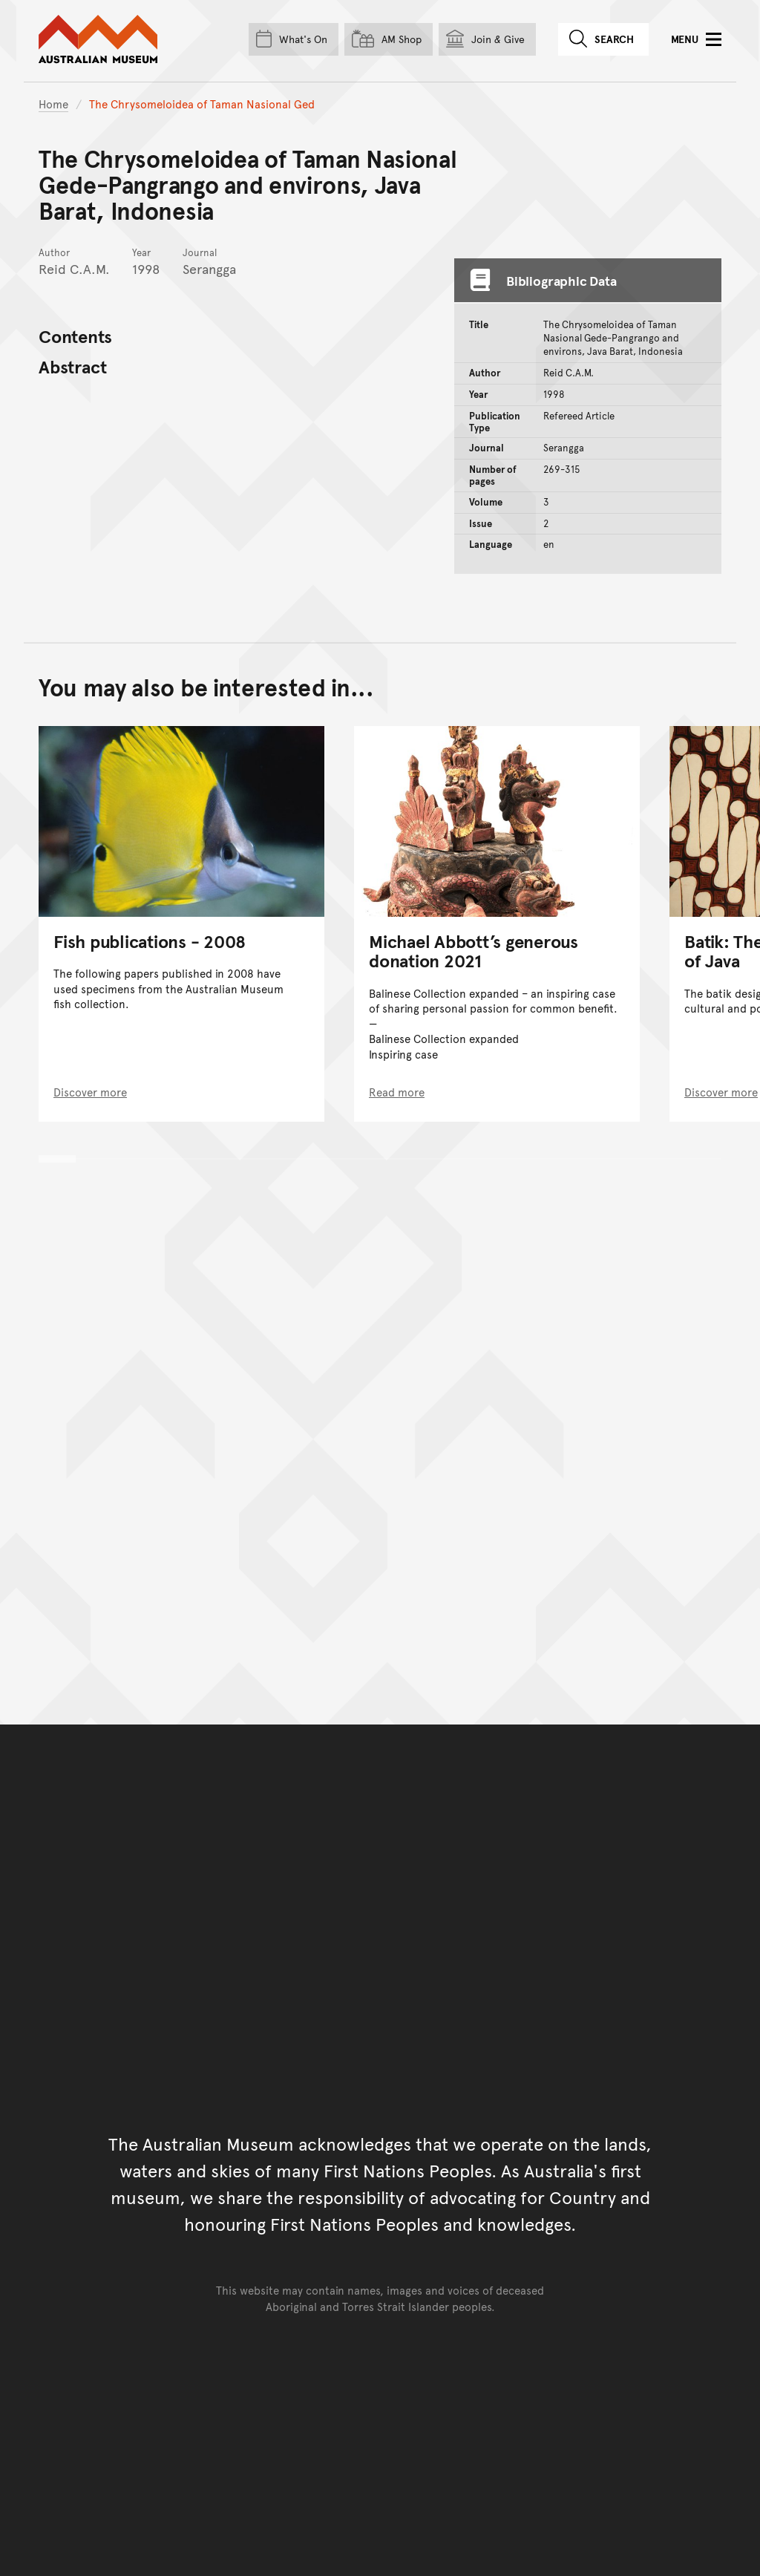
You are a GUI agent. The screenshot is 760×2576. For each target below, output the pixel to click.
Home (53, 103)
